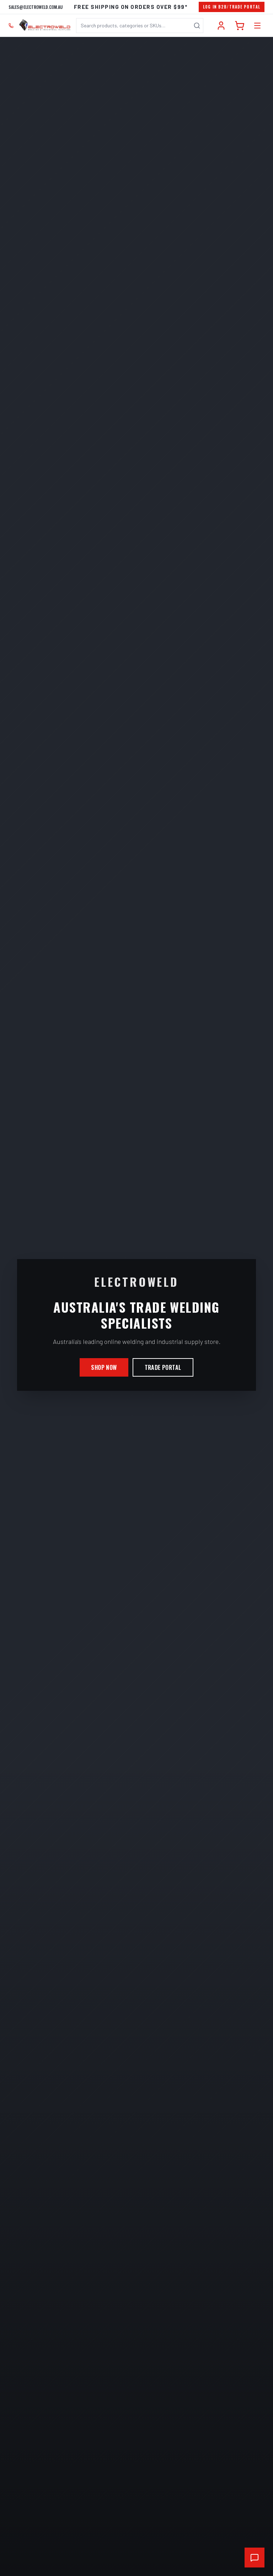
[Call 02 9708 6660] (11, 25)
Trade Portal (163, 1367)
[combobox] (139, 25)
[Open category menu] (257, 25)
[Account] (221, 25)
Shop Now (104, 1367)
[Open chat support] (254, 2557)
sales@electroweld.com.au (36, 7)
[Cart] (239, 25)
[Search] (197, 25)
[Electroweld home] (45, 25)
